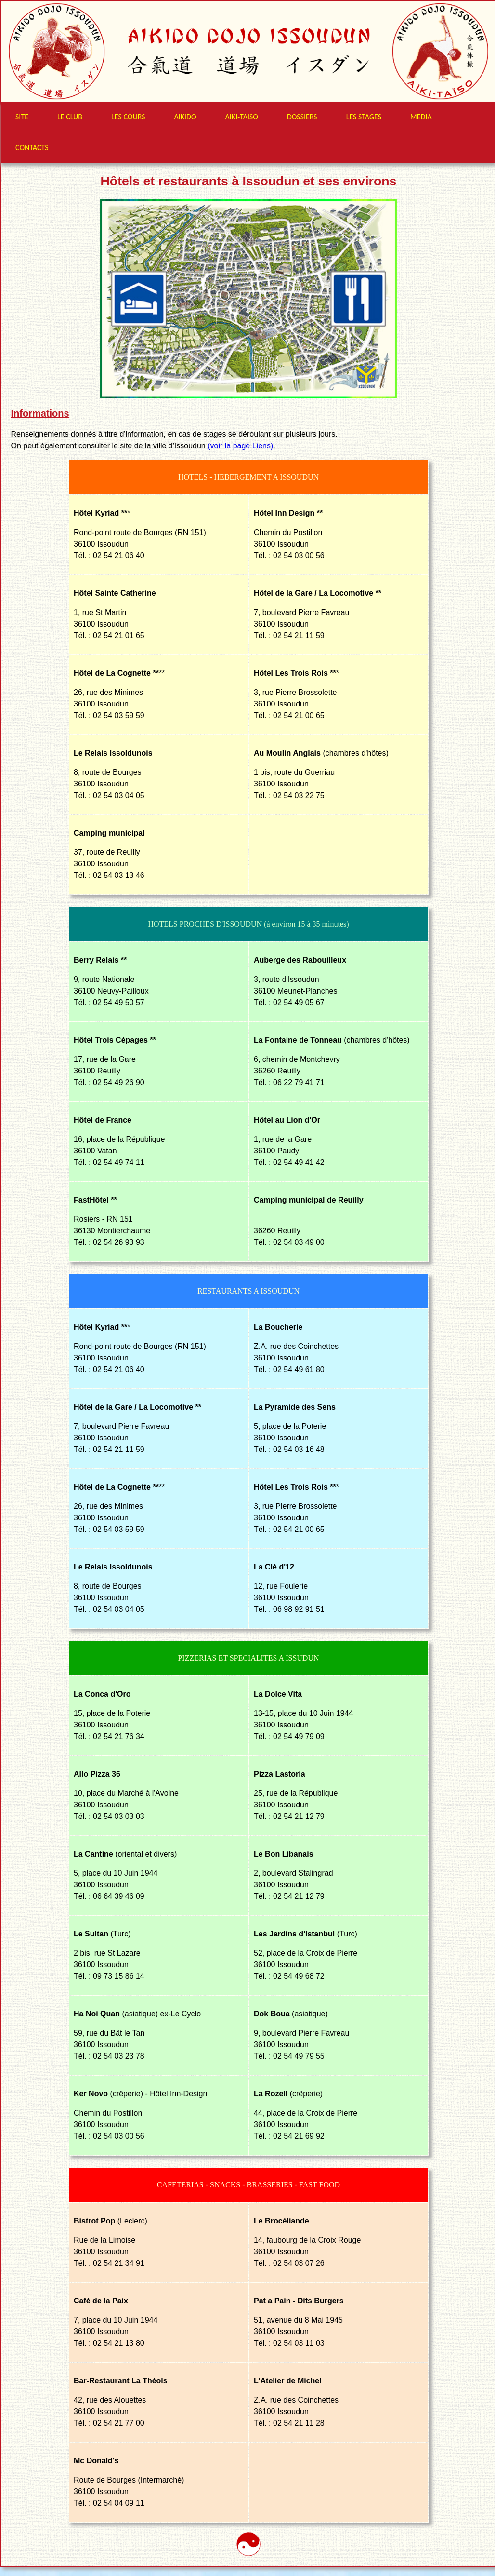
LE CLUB (69, 116)
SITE (21, 116)
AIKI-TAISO (241, 116)
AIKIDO (185, 116)
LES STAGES (363, 116)
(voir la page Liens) (240, 446)
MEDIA (421, 116)
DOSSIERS (302, 116)
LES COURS (128, 116)
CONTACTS (32, 147)
